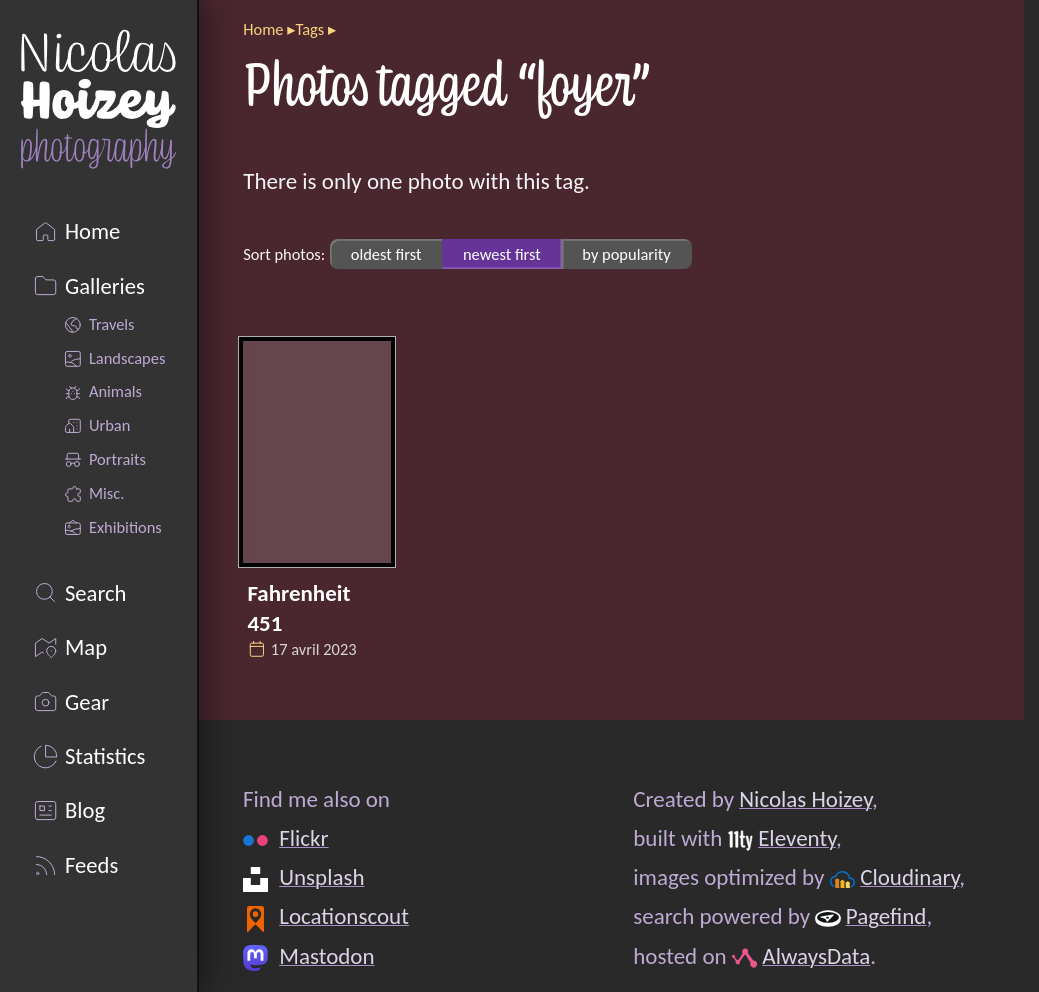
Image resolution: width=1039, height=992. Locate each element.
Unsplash (322, 878)
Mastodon (327, 956)
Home (263, 29)
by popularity (626, 254)
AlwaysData (817, 956)
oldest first (386, 254)
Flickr (304, 839)
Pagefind (886, 917)
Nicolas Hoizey (806, 799)
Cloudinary (910, 878)
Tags (309, 29)
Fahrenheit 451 (298, 607)
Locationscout (345, 917)
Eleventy (797, 839)
